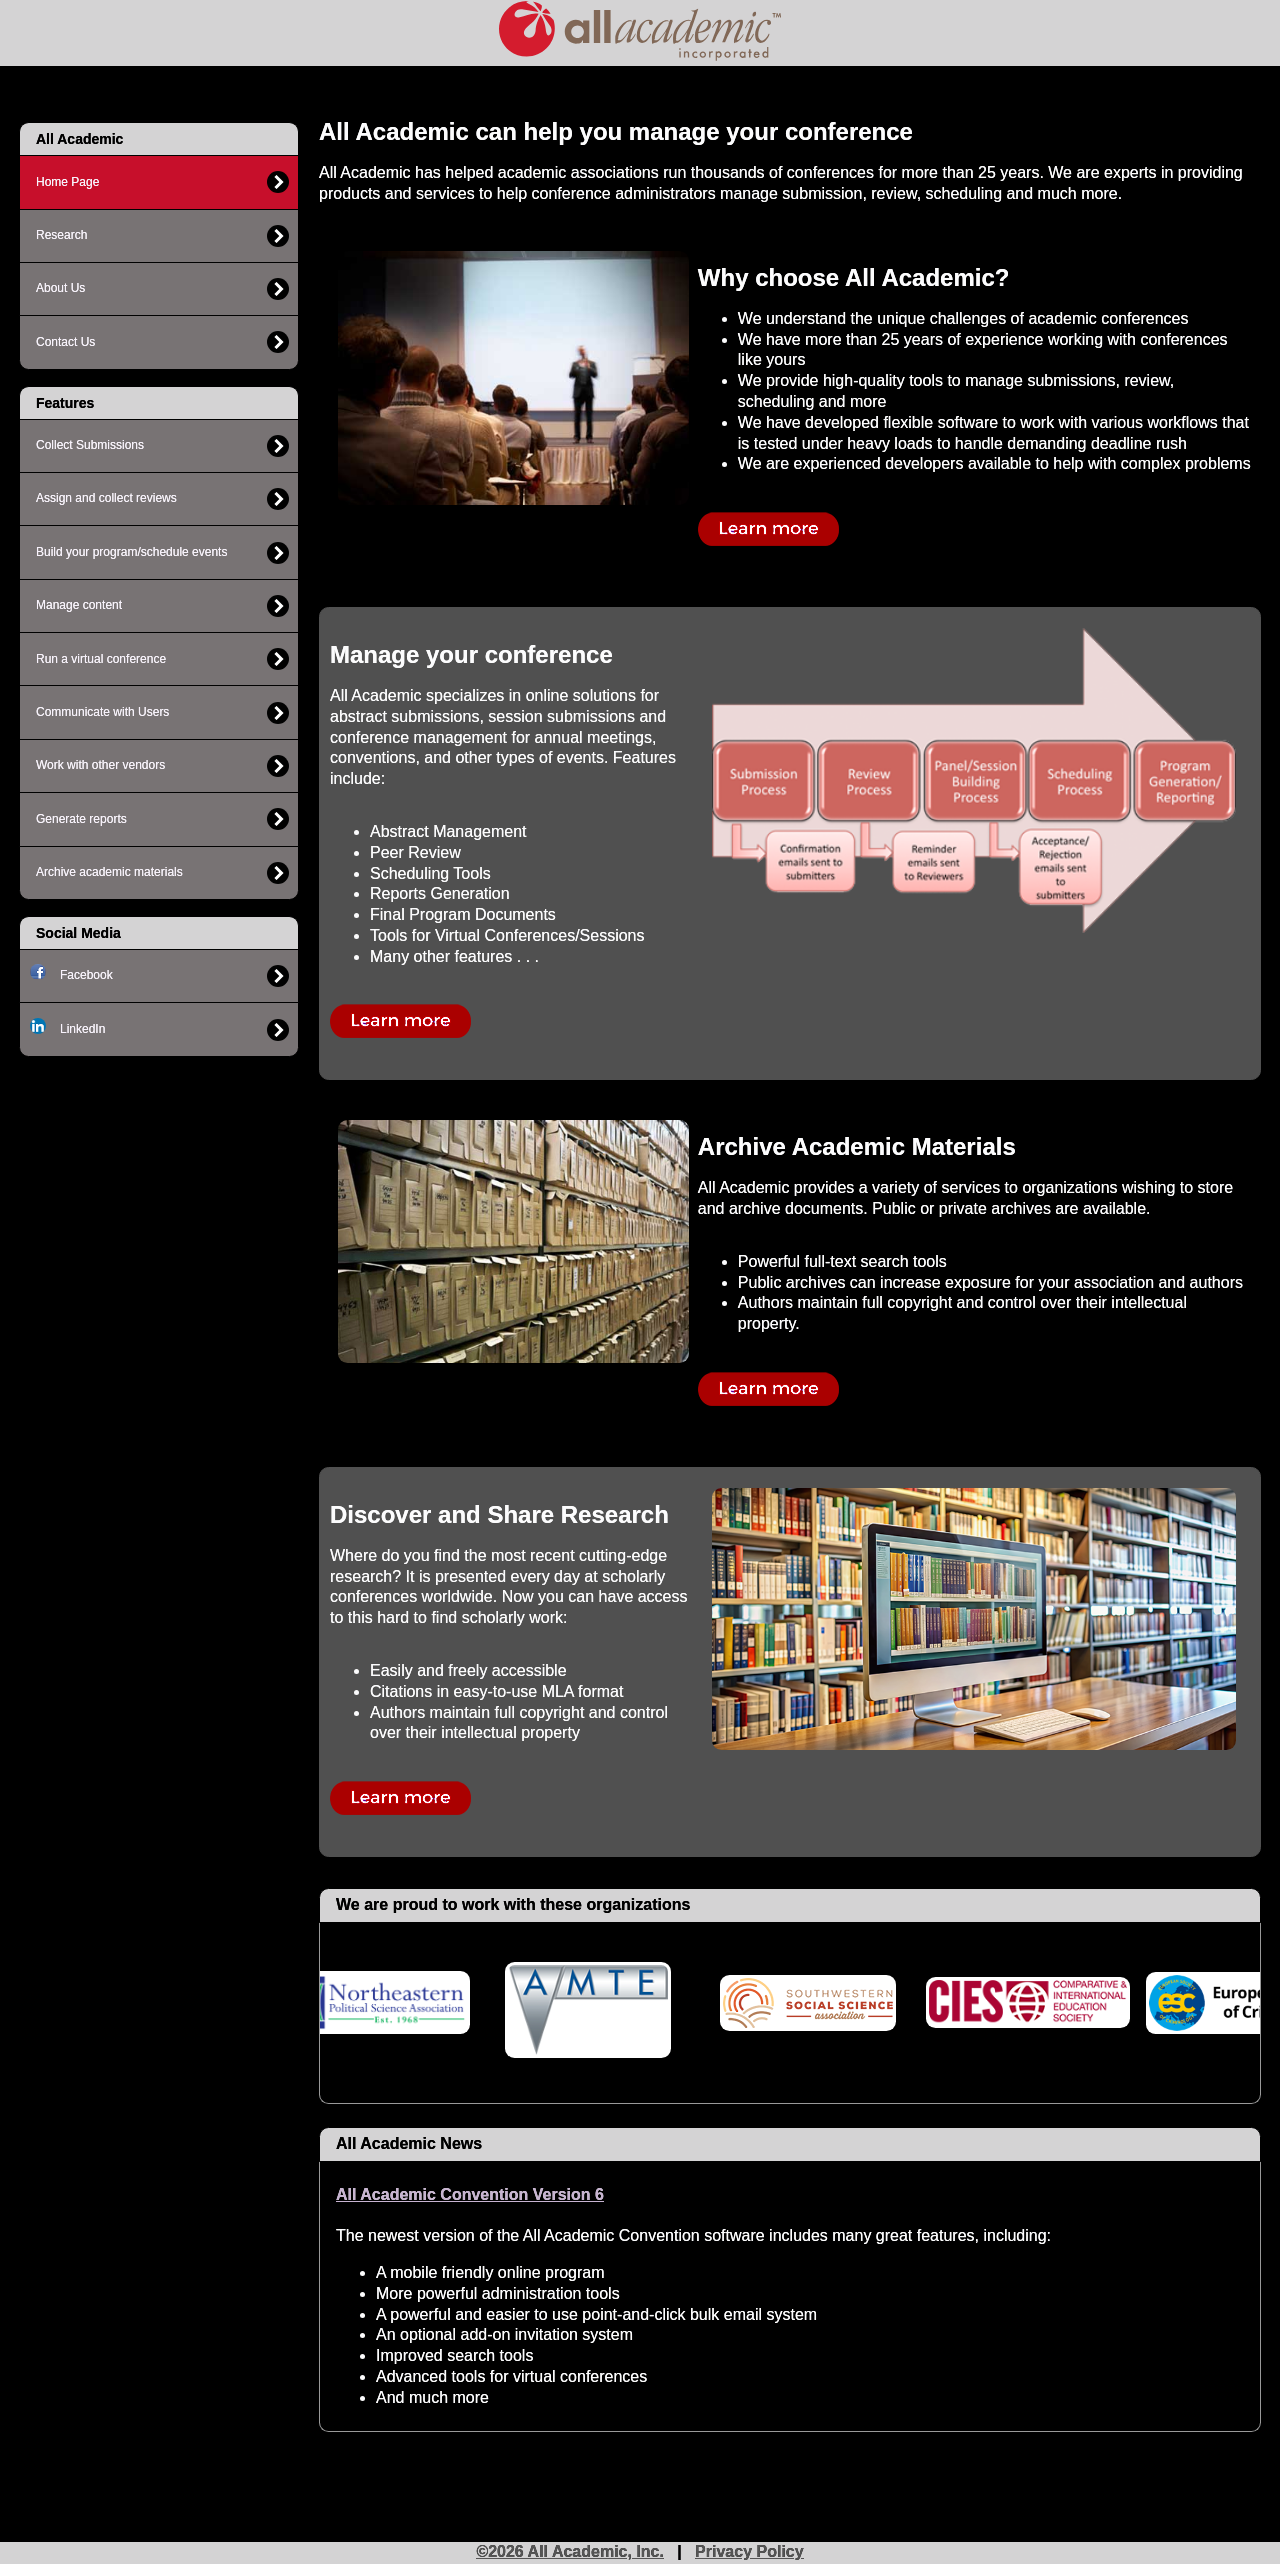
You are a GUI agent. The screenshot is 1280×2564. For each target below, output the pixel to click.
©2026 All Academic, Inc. (570, 2551)
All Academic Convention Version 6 (470, 2194)
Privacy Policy (749, 2551)
